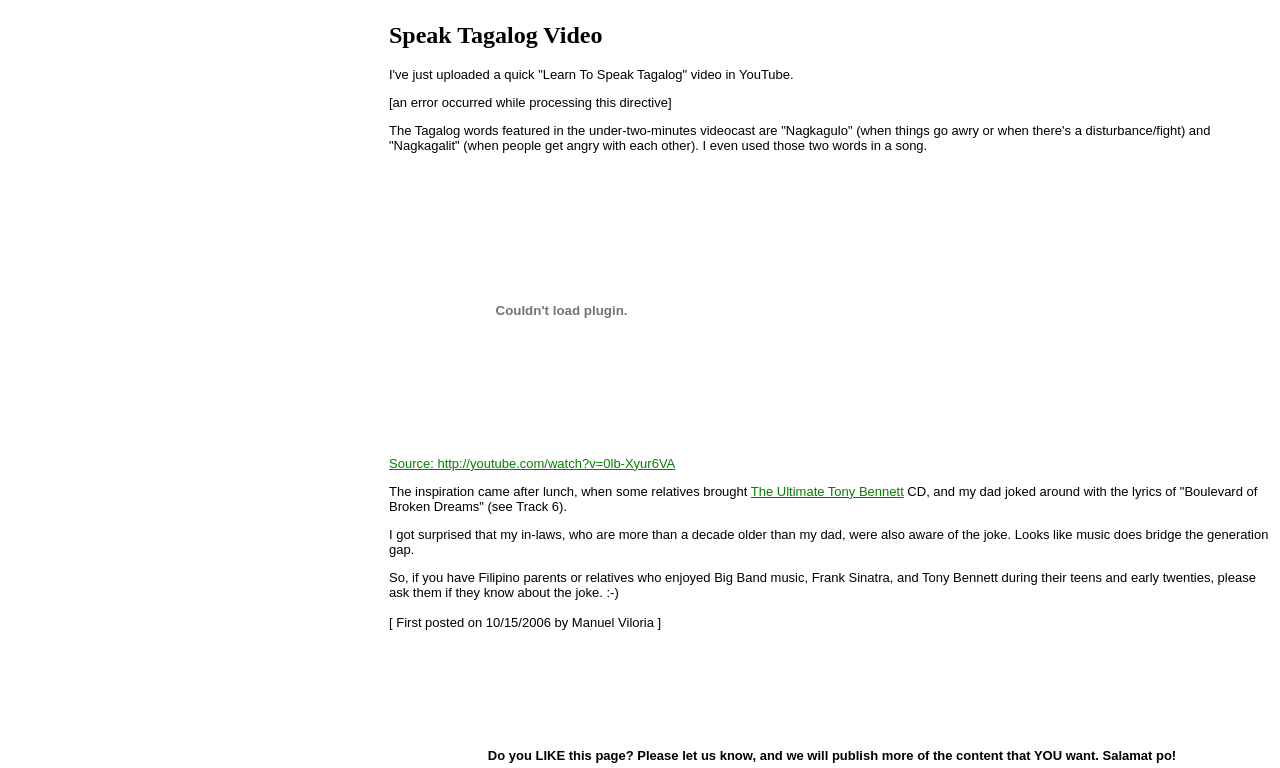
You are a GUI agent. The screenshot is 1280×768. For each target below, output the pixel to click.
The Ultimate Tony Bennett (827, 491)
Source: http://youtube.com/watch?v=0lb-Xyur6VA (532, 463)
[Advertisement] (489, 688)
